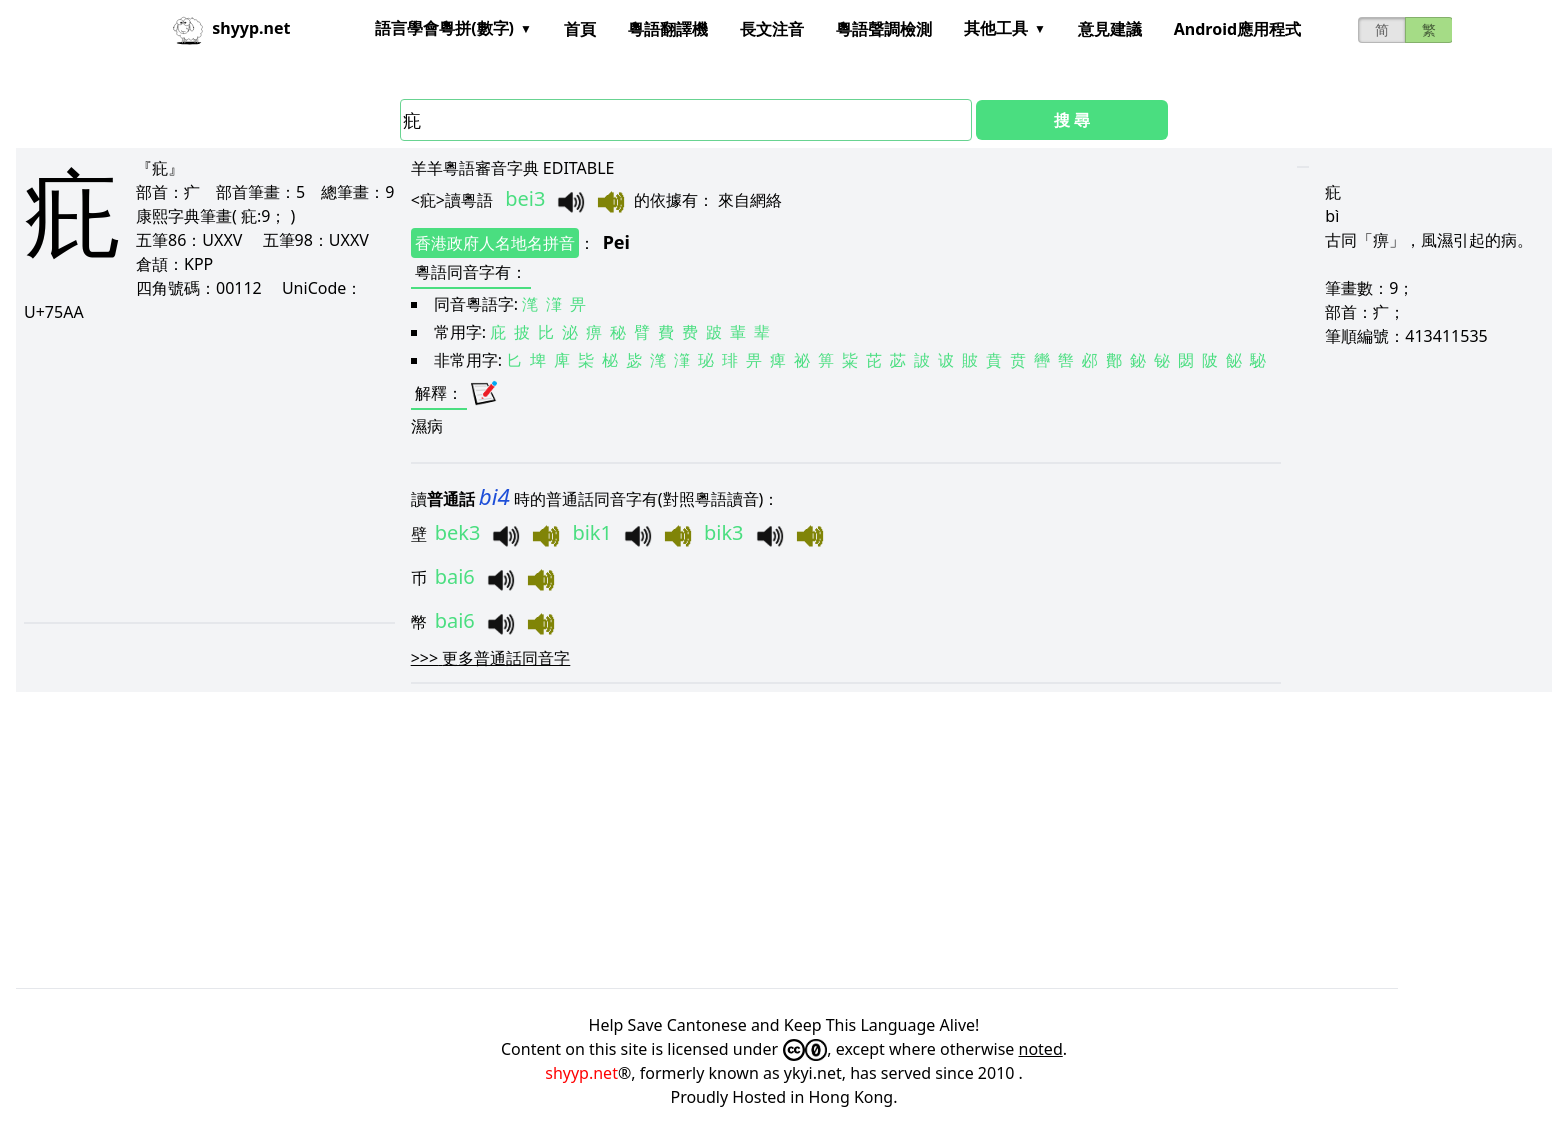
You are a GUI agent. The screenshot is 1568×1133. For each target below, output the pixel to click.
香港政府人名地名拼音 (495, 243)
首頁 (580, 29)
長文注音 (772, 29)
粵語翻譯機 (668, 29)
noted (1041, 1049)
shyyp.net (581, 1073)
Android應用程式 (1237, 29)
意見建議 (1110, 29)
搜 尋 (1072, 120)
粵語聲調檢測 (884, 29)
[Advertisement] (204, 472)
